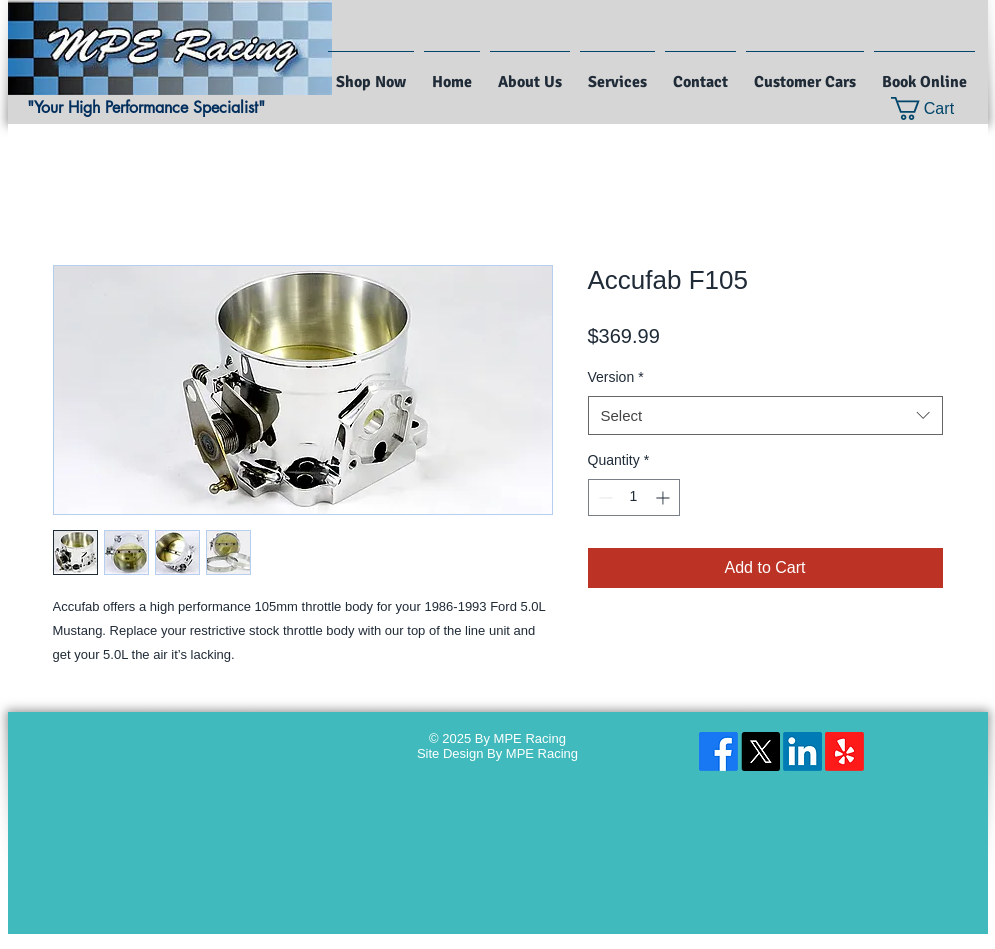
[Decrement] (603, 497)
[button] (935, 108)
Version (616, 377)
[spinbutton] (634, 497)
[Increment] (664, 497)
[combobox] (765, 415)
